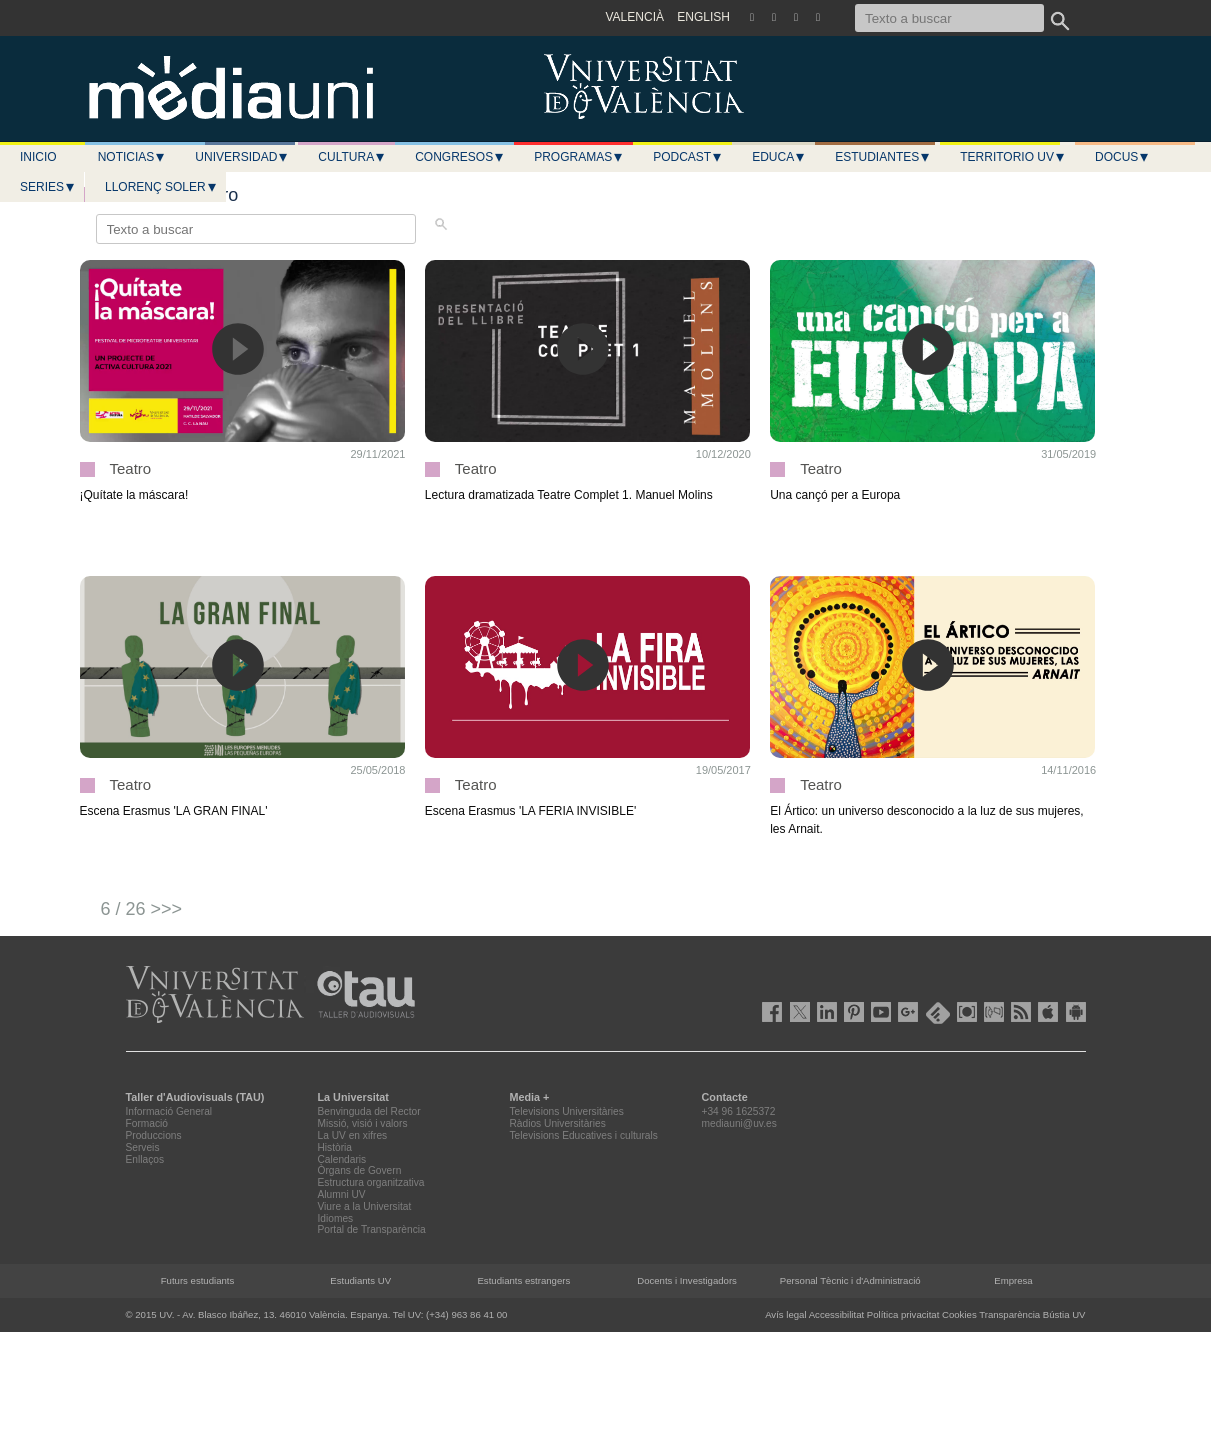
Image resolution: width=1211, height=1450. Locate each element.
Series (48, 187)
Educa (779, 157)
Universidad (242, 157)
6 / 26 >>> (142, 909)
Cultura (352, 157)
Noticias (132, 157)
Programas (579, 157)
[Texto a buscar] (949, 18)
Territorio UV (1013, 157)
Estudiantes (883, 157)
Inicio (38, 157)
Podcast (688, 157)
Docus (1122, 157)
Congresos (460, 157)
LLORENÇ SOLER (161, 187)
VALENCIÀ (635, 17)
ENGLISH (703, 17)
